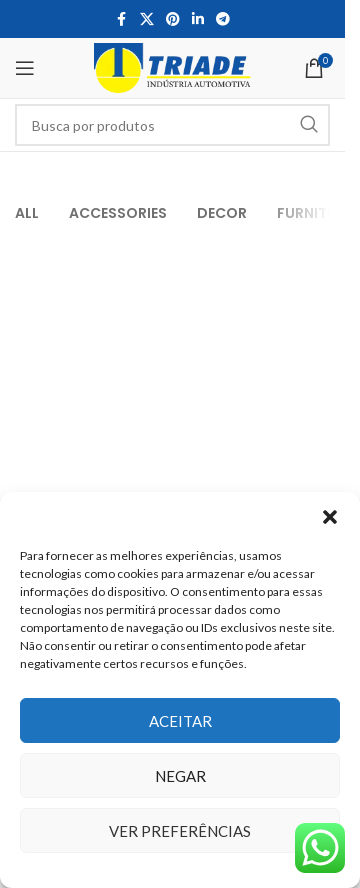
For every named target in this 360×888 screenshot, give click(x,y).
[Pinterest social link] (173, 19)
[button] (330, 517)
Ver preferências (180, 831)
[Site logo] (172, 66)
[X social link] (147, 19)
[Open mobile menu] (25, 68)
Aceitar (180, 721)
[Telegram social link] (223, 19)
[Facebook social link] (122, 19)
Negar (180, 776)
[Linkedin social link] (198, 19)
